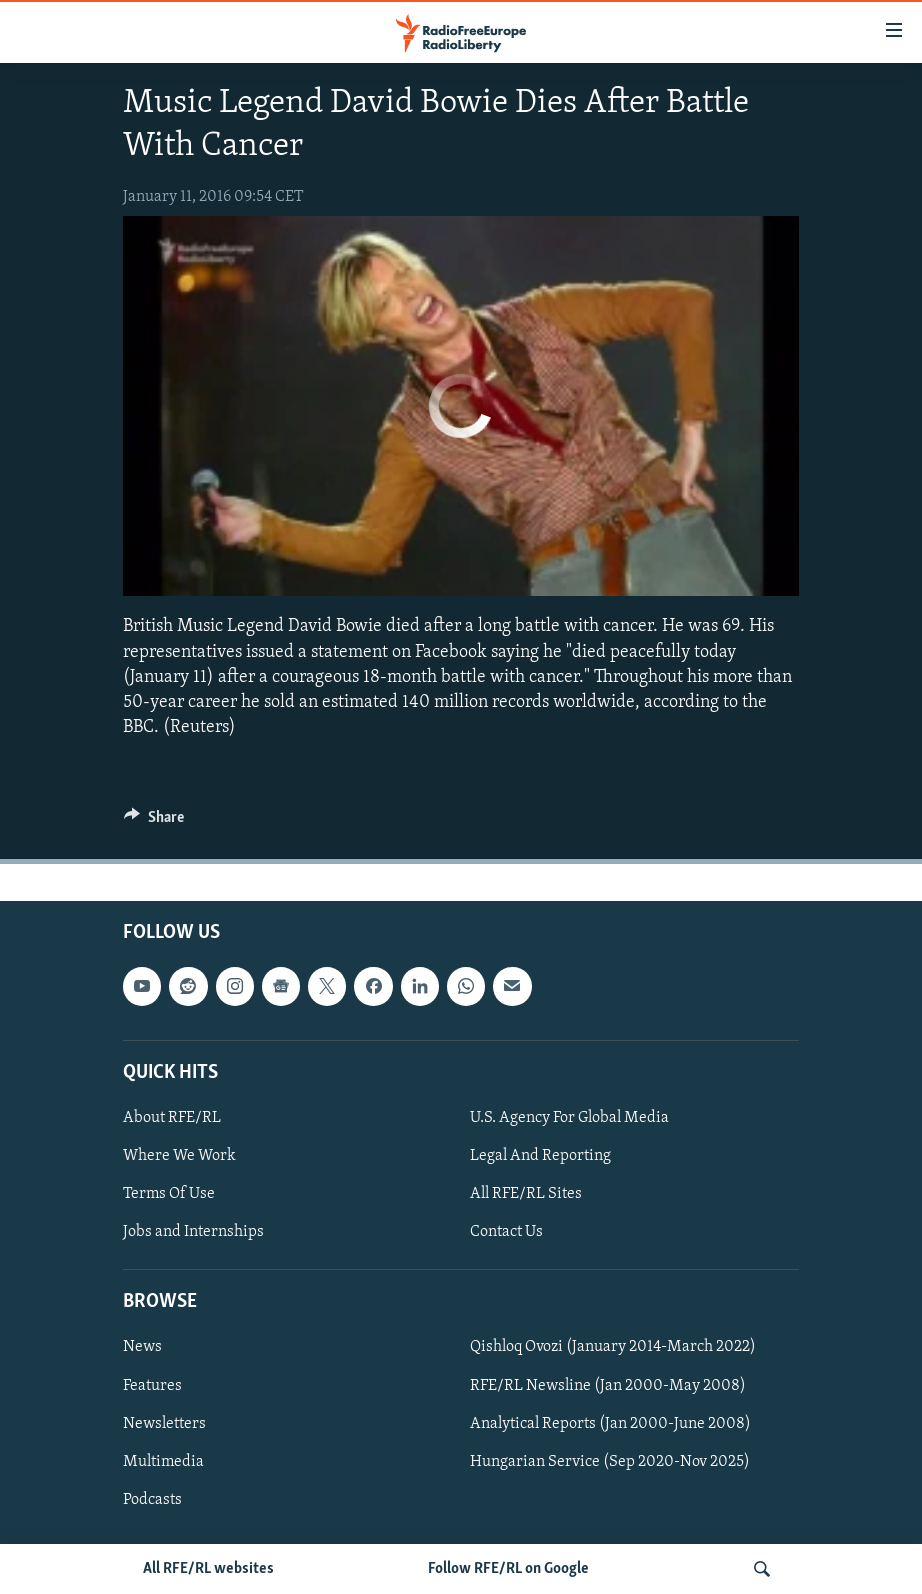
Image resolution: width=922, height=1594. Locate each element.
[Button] (154, 822)
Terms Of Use (169, 1194)
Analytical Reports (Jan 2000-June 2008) (610, 1424)
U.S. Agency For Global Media (569, 1118)
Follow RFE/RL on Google (508, 1569)
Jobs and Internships (193, 1232)
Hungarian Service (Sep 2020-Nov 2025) (610, 1462)
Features (152, 1386)
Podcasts (152, 1500)
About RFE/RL (172, 1118)
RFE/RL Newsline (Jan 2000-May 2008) (608, 1386)
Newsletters (164, 1424)
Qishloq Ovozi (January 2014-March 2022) (613, 1348)
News (142, 1348)
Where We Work (179, 1156)
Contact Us (506, 1232)
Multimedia (163, 1462)
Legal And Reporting (540, 1156)
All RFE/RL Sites (526, 1194)
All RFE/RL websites (208, 1569)
